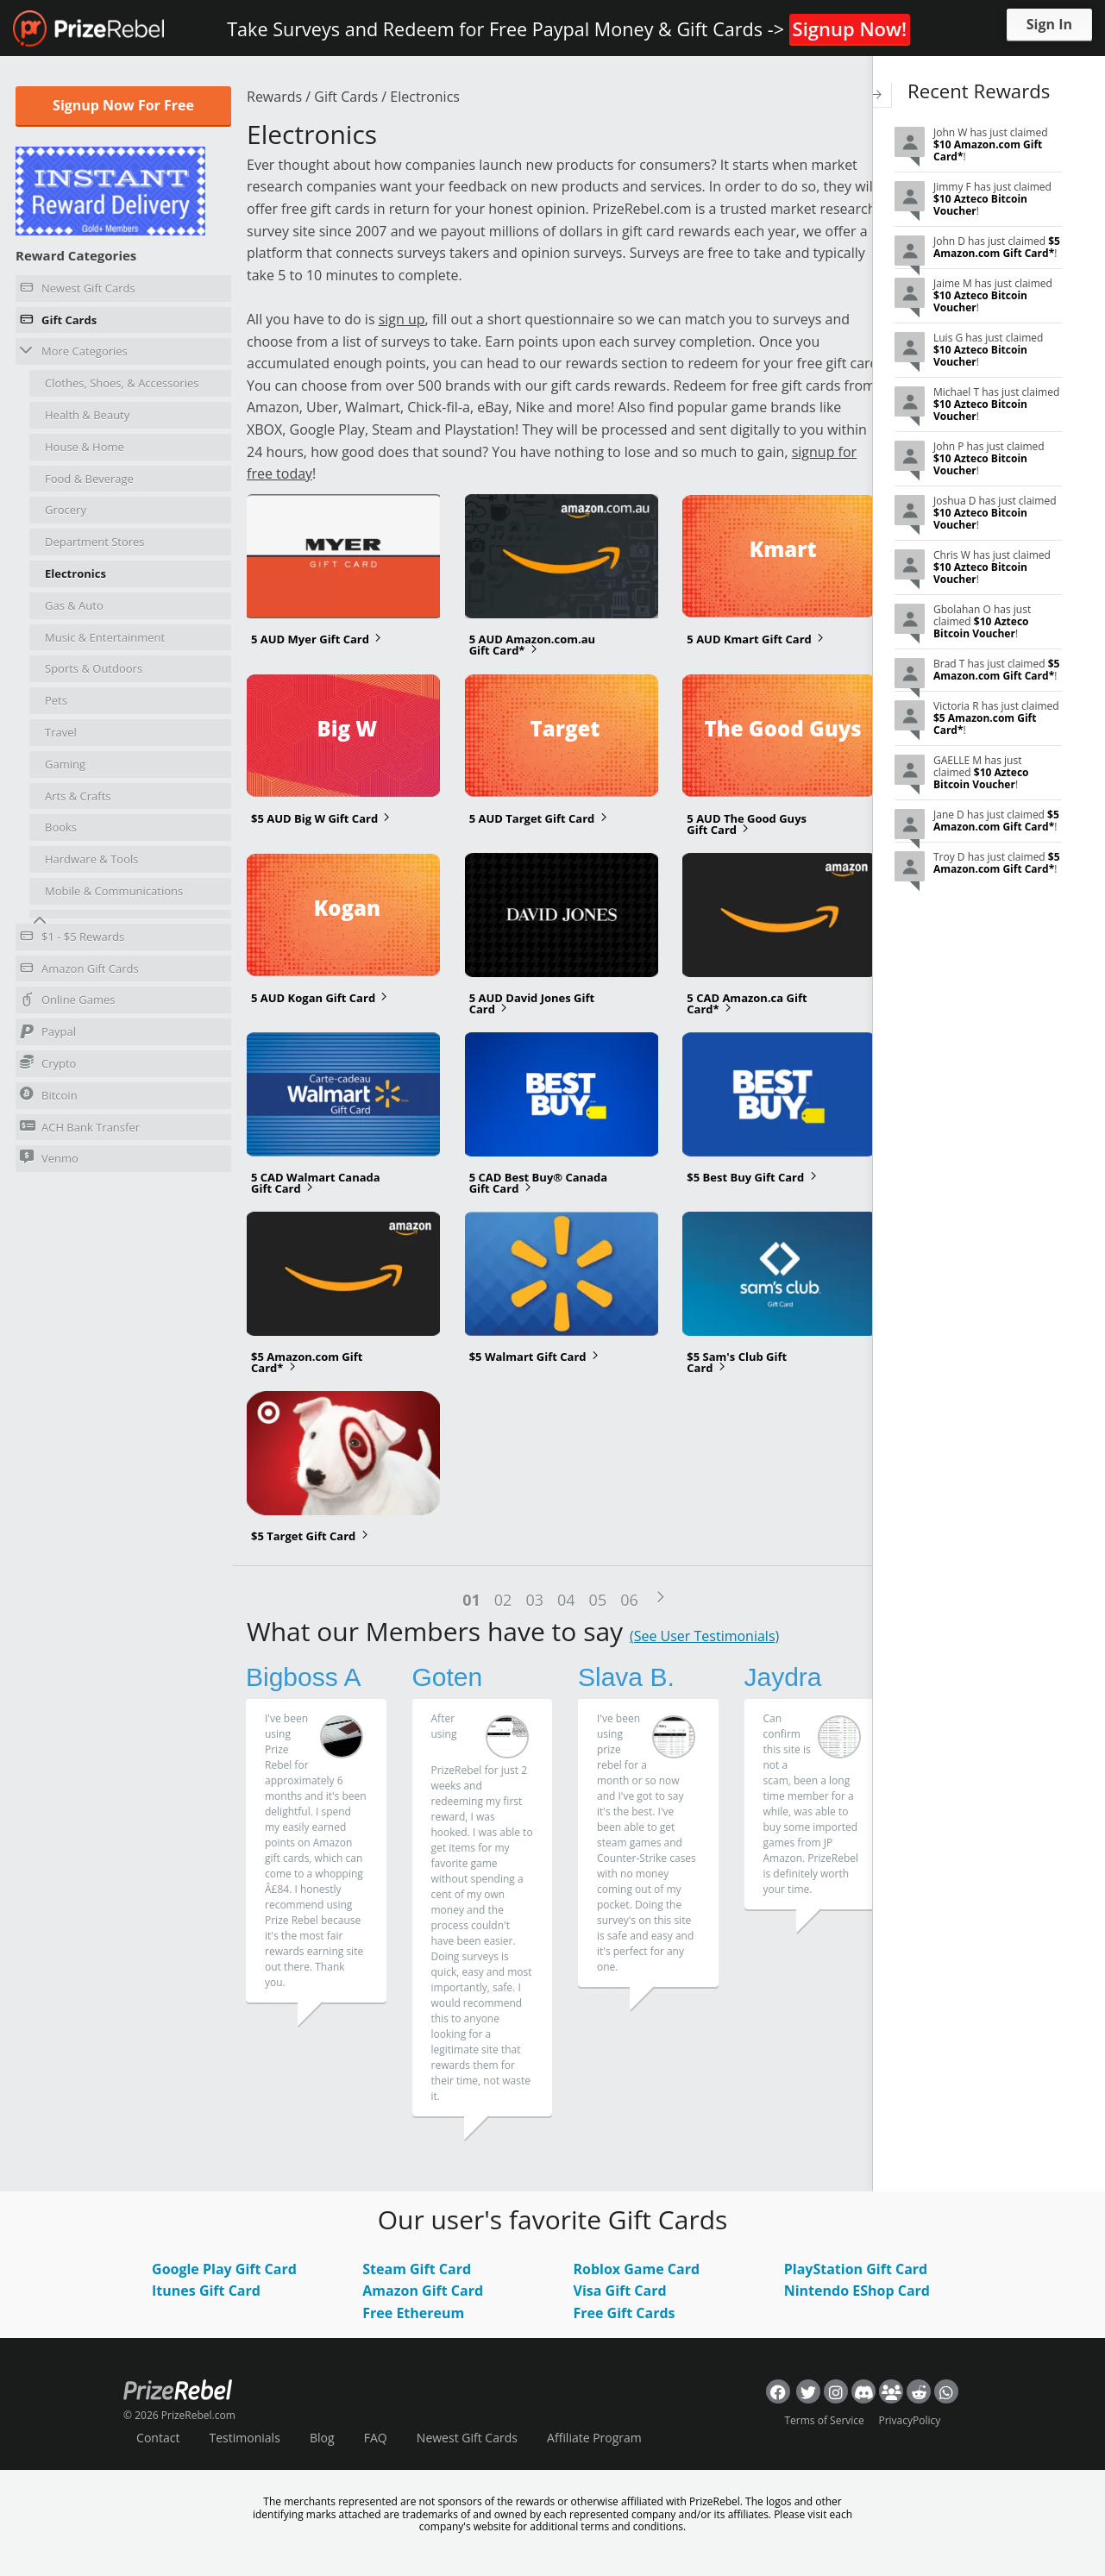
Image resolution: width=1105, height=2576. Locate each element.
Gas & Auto (74, 605)
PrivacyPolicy (909, 2420)
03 (534, 1599)
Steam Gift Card (416, 2268)
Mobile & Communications (114, 891)
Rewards (274, 96)
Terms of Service (824, 2420)
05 (598, 1599)
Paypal (48, 1034)
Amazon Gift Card (422, 2290)
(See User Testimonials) (704, 1635)
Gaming (65, 764)
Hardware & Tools (92, 859)
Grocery (65, 509)
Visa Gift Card (619, 2290)
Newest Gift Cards (77, 290)
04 (566, 1599)
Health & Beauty (87, 415)
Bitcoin (49, 1095)
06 (629, 1599)
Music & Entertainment (105, 637)
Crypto (48, 1063)
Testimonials (245, 2437)
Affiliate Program (594, 2437)
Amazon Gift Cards (79, 971)
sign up (402, 319)
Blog (322, 2437)
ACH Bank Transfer (80, 1127)
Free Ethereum (413, 2312)
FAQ (375, 2437)
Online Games (68, 1002)
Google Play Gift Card (224, 2268)
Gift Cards (58, 322)
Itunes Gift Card (206, 2290)
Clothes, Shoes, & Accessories (121, 383)
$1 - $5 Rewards (72, 939)
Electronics (75, 573)
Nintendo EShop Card (857, 2290)
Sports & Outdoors (93, 668)
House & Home (84, 446)
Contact (157, 2437)
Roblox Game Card (636, 2268)
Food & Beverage (89, 478)
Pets (56, 700)
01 (471, 1599)
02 (503, 1599)
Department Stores (95, 541)
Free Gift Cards (624, 2312)
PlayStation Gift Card (856, 2268)
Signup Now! (850, 28)
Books (61, 827)
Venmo (49, 1158)
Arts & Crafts (78, 796)
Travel (61, 732)
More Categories (74, 350)
